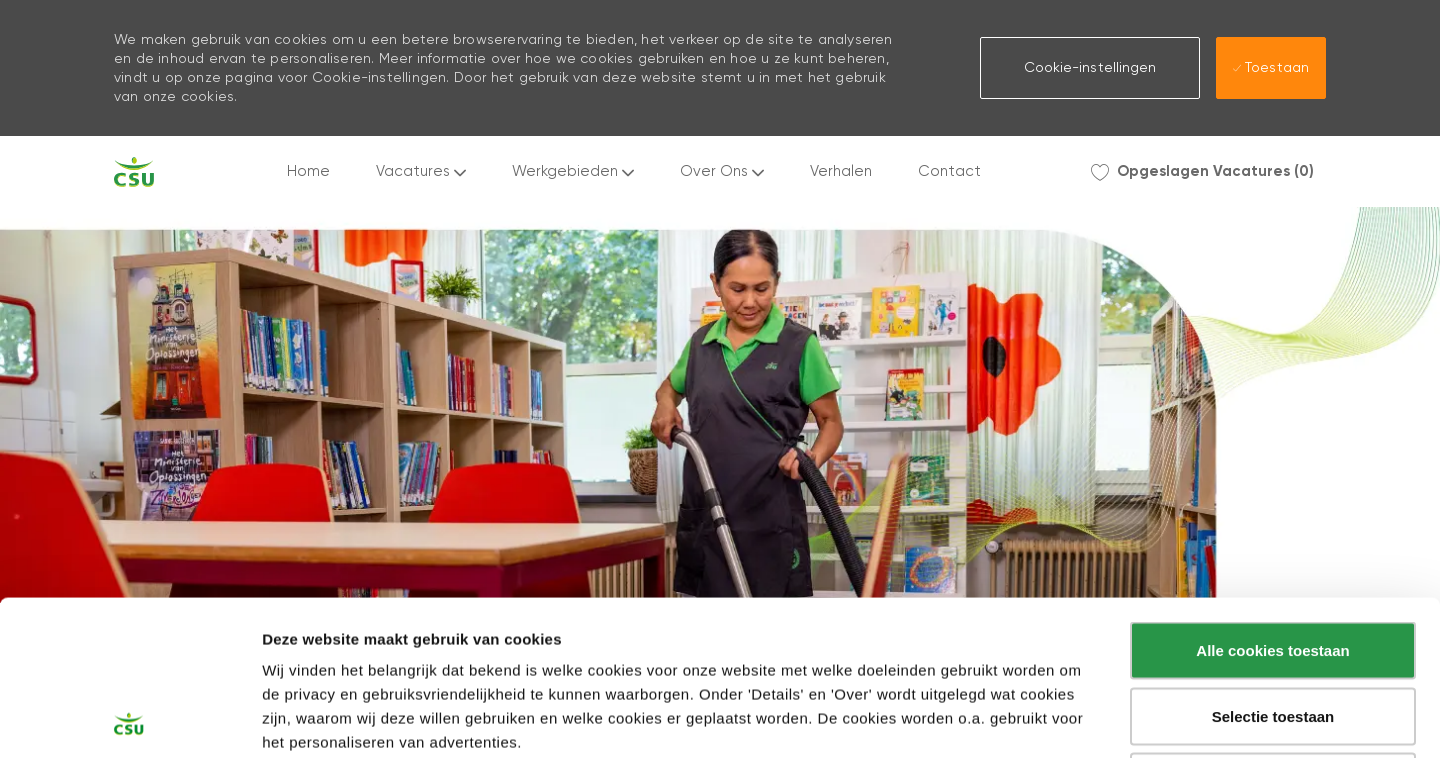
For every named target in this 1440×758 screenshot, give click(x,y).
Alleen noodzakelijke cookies (1273, 626)
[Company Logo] (134, 172)
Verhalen (841, 171)
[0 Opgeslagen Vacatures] (1202, 172)
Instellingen (1074, 719)
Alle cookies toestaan (1272, 495)
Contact (949, 171)
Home (308, 171)
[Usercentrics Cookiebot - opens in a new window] (129, 719)
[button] (1090, 68)
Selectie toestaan (1273, 561)
